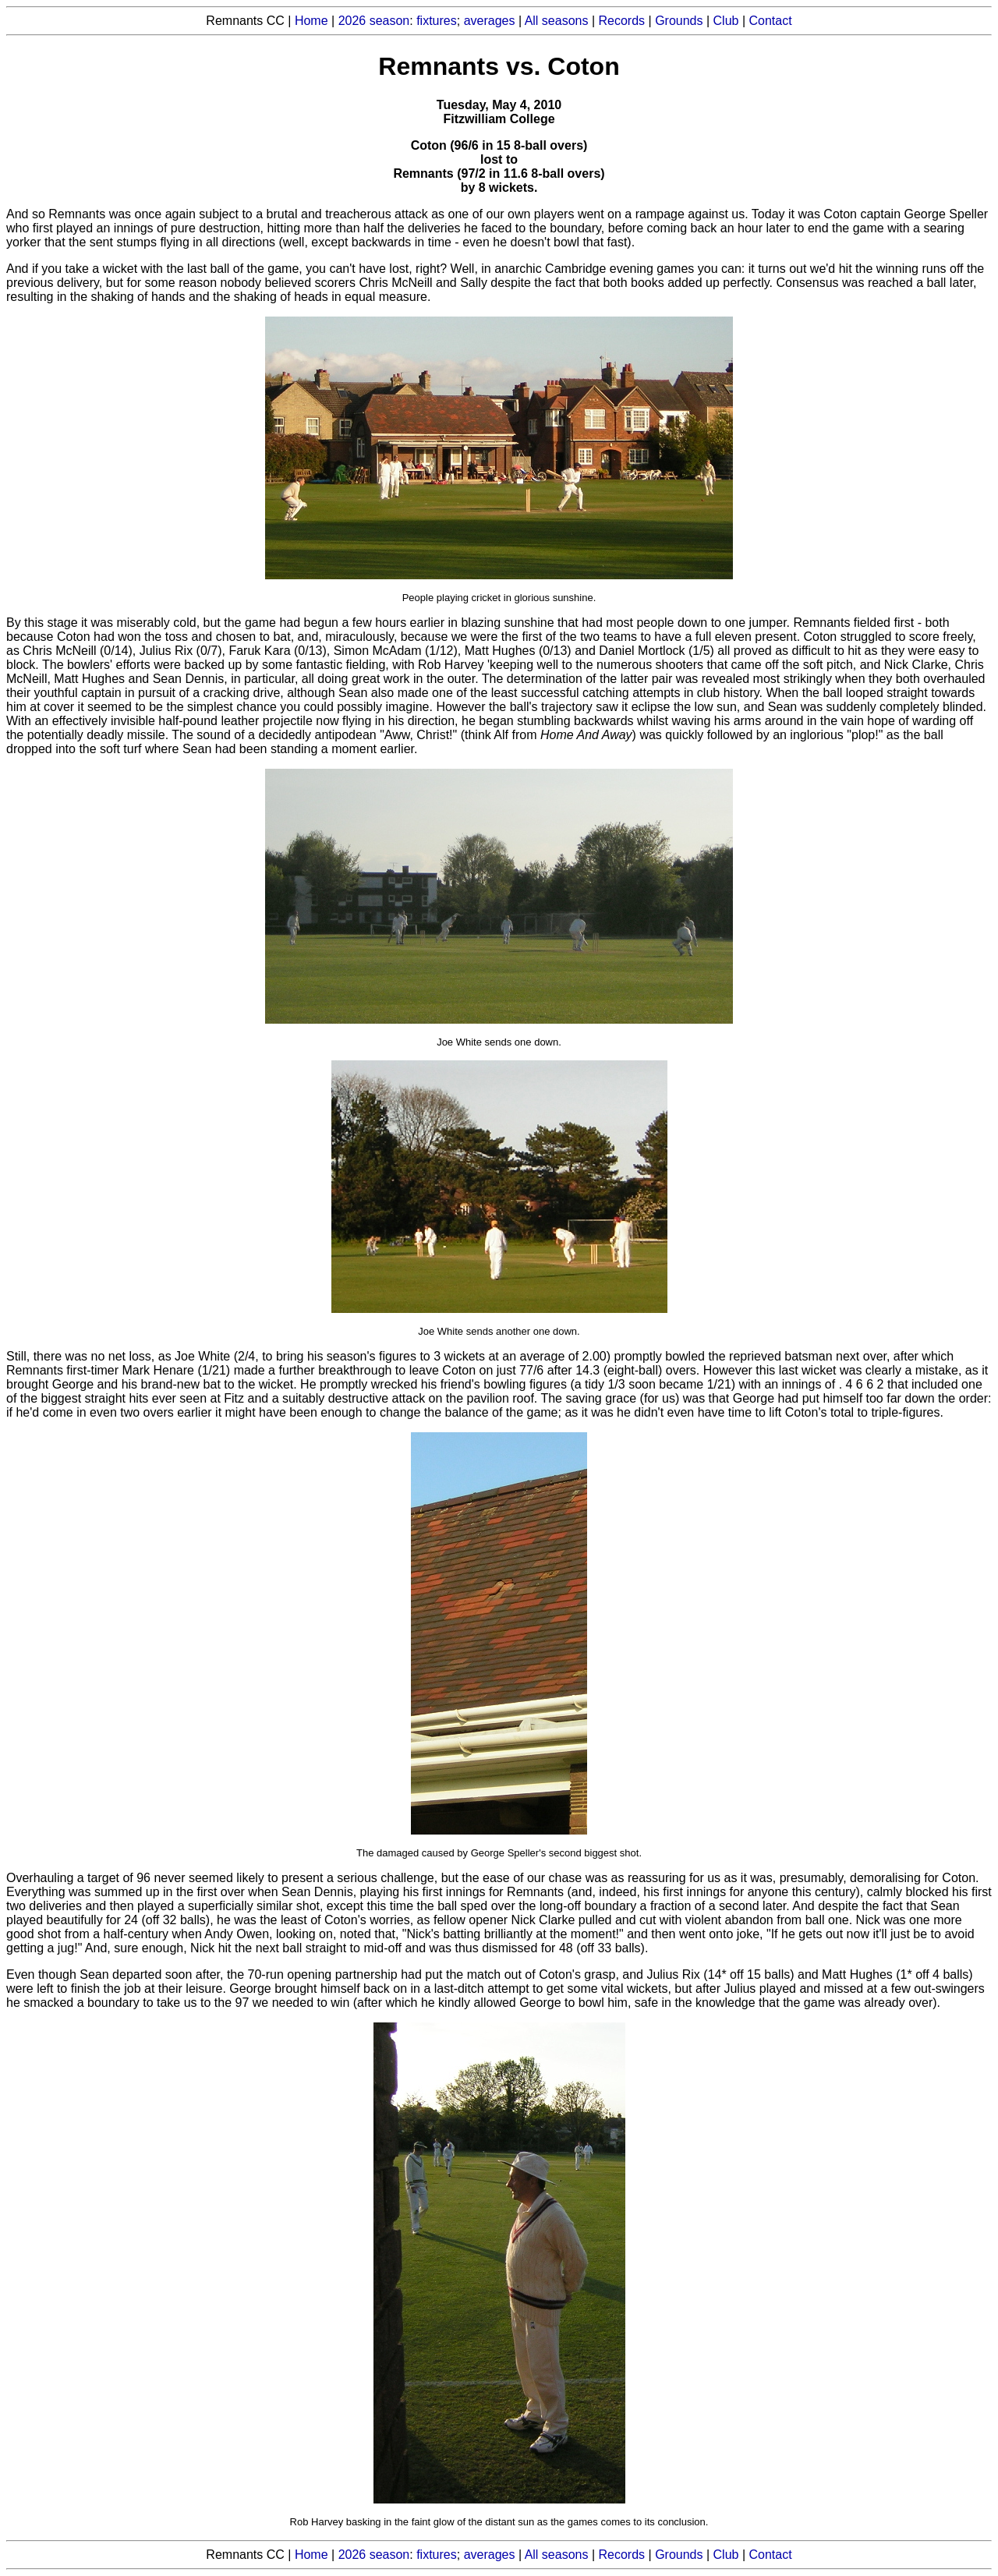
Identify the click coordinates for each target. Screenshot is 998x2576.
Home (311, 20)
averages (489, 20)
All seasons (557, 20)
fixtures (436, 20)
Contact (770, 20)
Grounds (678, 20)
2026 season (374, 20)
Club (726, 20)
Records (622, 20)
